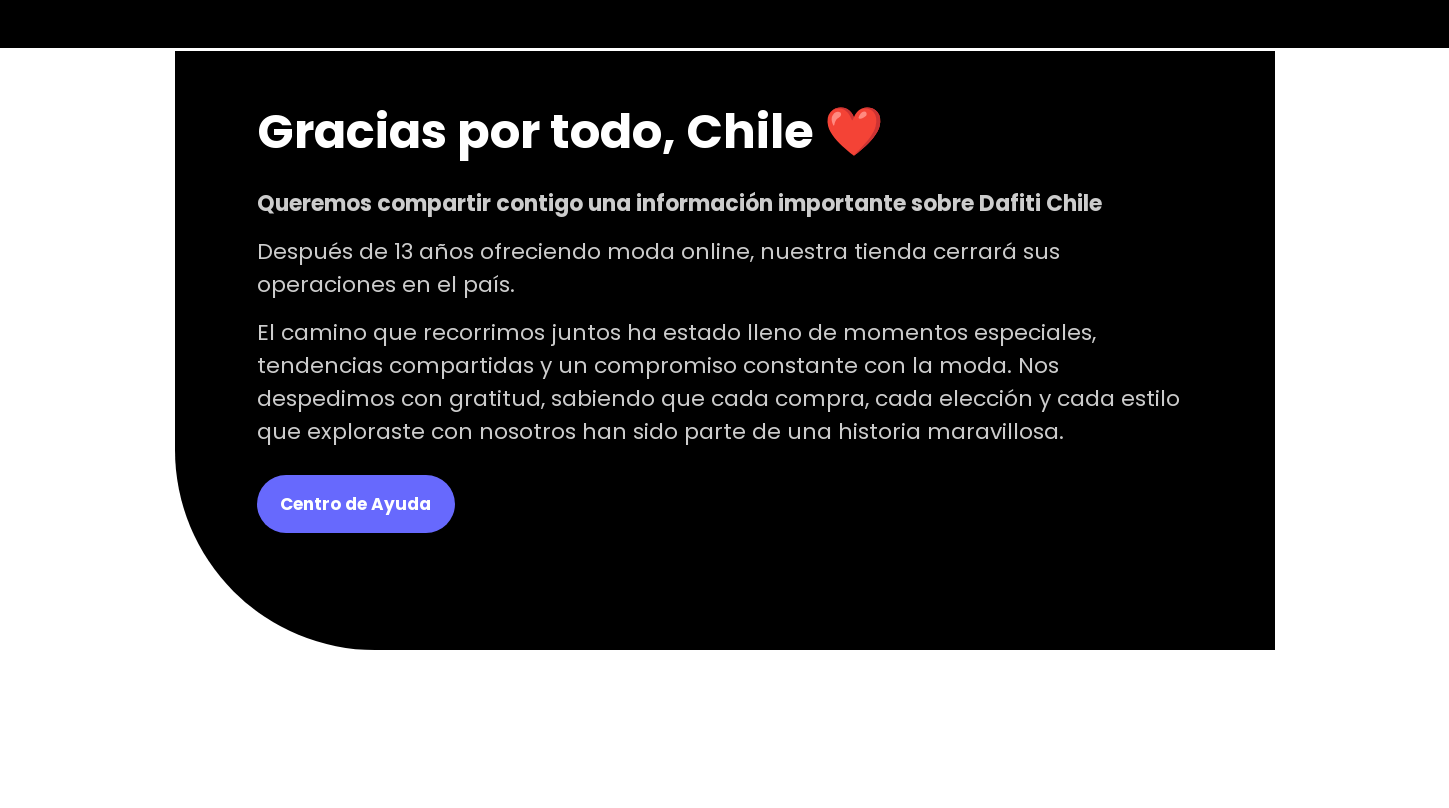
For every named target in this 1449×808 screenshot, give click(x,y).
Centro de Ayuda (355, 504)
